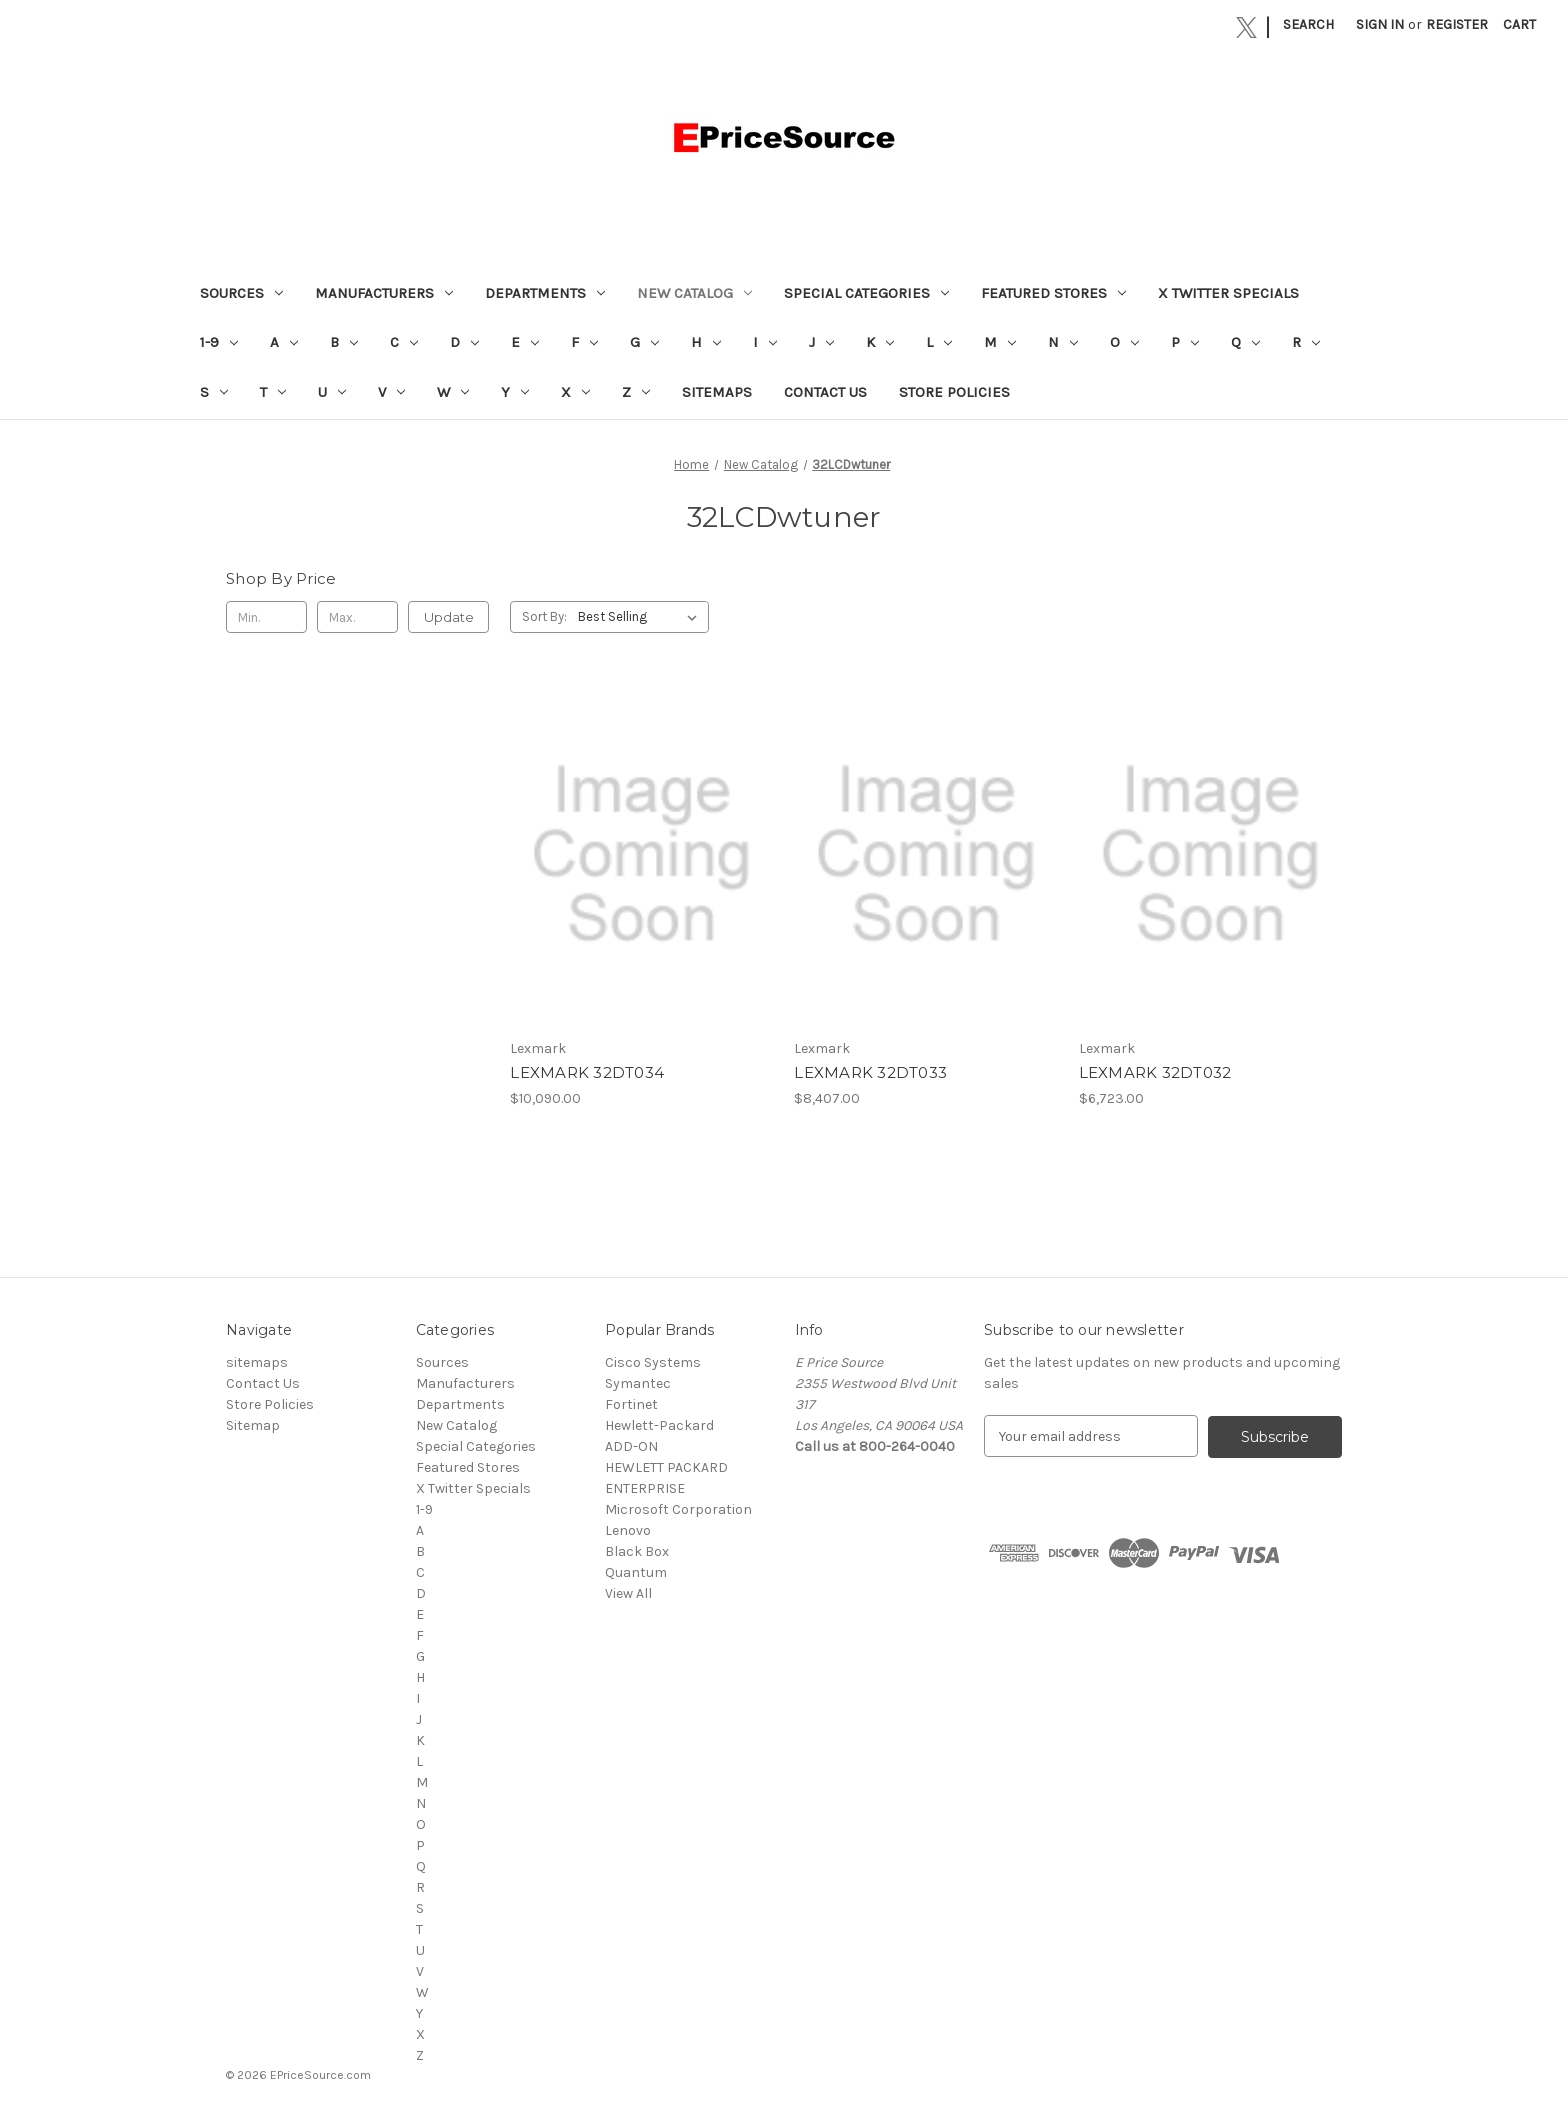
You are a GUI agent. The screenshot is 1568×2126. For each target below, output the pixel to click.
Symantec (638, 1383)
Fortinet (631, 1404)
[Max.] (357, 617)
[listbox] (641, 617)
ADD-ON (631, 1446)
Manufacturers (384, 293)
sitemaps (717, 392)
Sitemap (253, 1425)
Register (1457, 24)
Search (1308, 24)
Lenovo (628, 1530)
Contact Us (825, 392)
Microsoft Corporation (678, 1509)
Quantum (636, 1572)
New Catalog (694, 293)
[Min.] (266, 617)
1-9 (219, 342)
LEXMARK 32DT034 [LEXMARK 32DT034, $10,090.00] (587, 1072)
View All (628, 1593)
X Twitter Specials (1228, 293)
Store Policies (954, 392)
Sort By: (544, 616)
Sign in (1380, 24)
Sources (241, 293)
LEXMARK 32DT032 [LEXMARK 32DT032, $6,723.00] (1155, 1072)
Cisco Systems (653, 1362)
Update (449, 617)
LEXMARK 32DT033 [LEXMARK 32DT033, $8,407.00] (870, 1072)
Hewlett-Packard (659, 1425)
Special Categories (866, 293)
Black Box (637, 1551)
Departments (545, 293)
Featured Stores (1053, 293)
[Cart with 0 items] (1519, 24)
